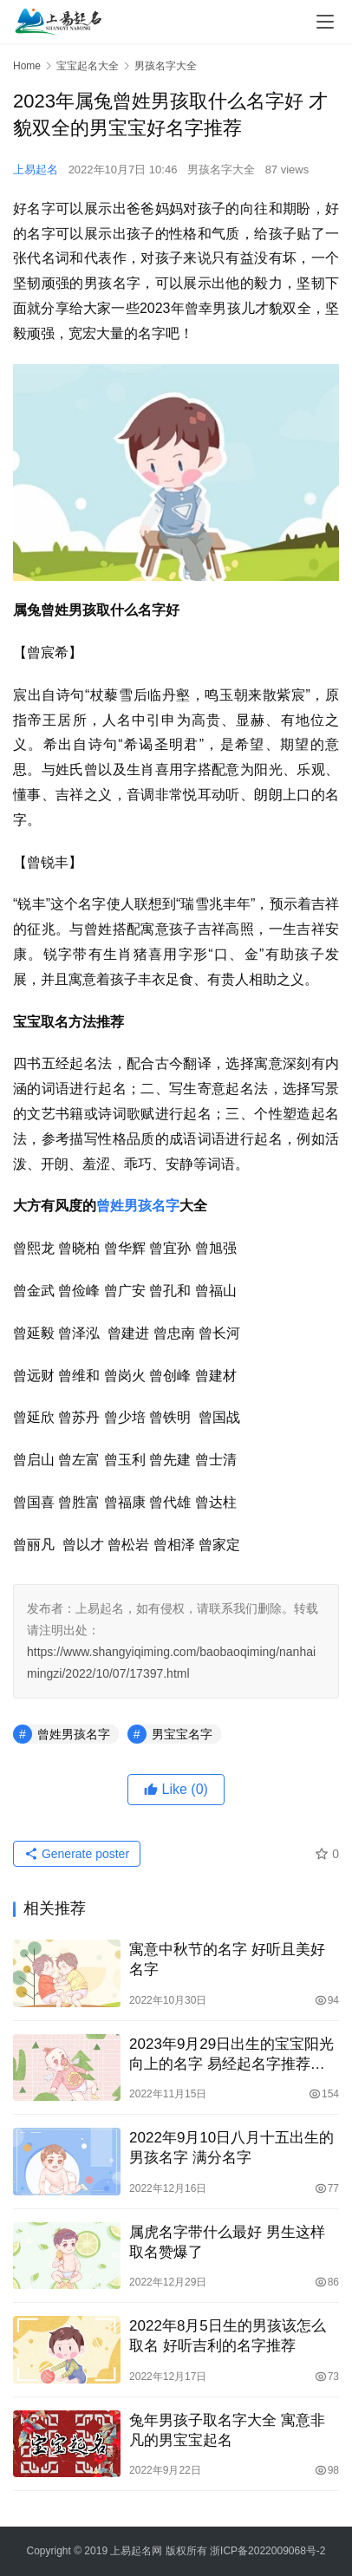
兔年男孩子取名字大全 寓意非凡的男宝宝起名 (227, 2430)
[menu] (325, 21)
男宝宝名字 (182, 1734)
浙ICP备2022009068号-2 (267, 2551)
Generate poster (76, 1854)
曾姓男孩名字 (137, 1205)
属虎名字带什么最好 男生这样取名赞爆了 (227, 2242)
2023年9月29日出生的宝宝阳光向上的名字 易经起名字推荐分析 (231, 2055)
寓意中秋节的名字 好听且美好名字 (227, 1959)
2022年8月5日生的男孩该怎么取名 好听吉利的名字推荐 (227, 2336)
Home (27, 66)
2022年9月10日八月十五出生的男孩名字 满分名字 (231, 2147)
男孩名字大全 (221, 169)
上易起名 (35, 169)
